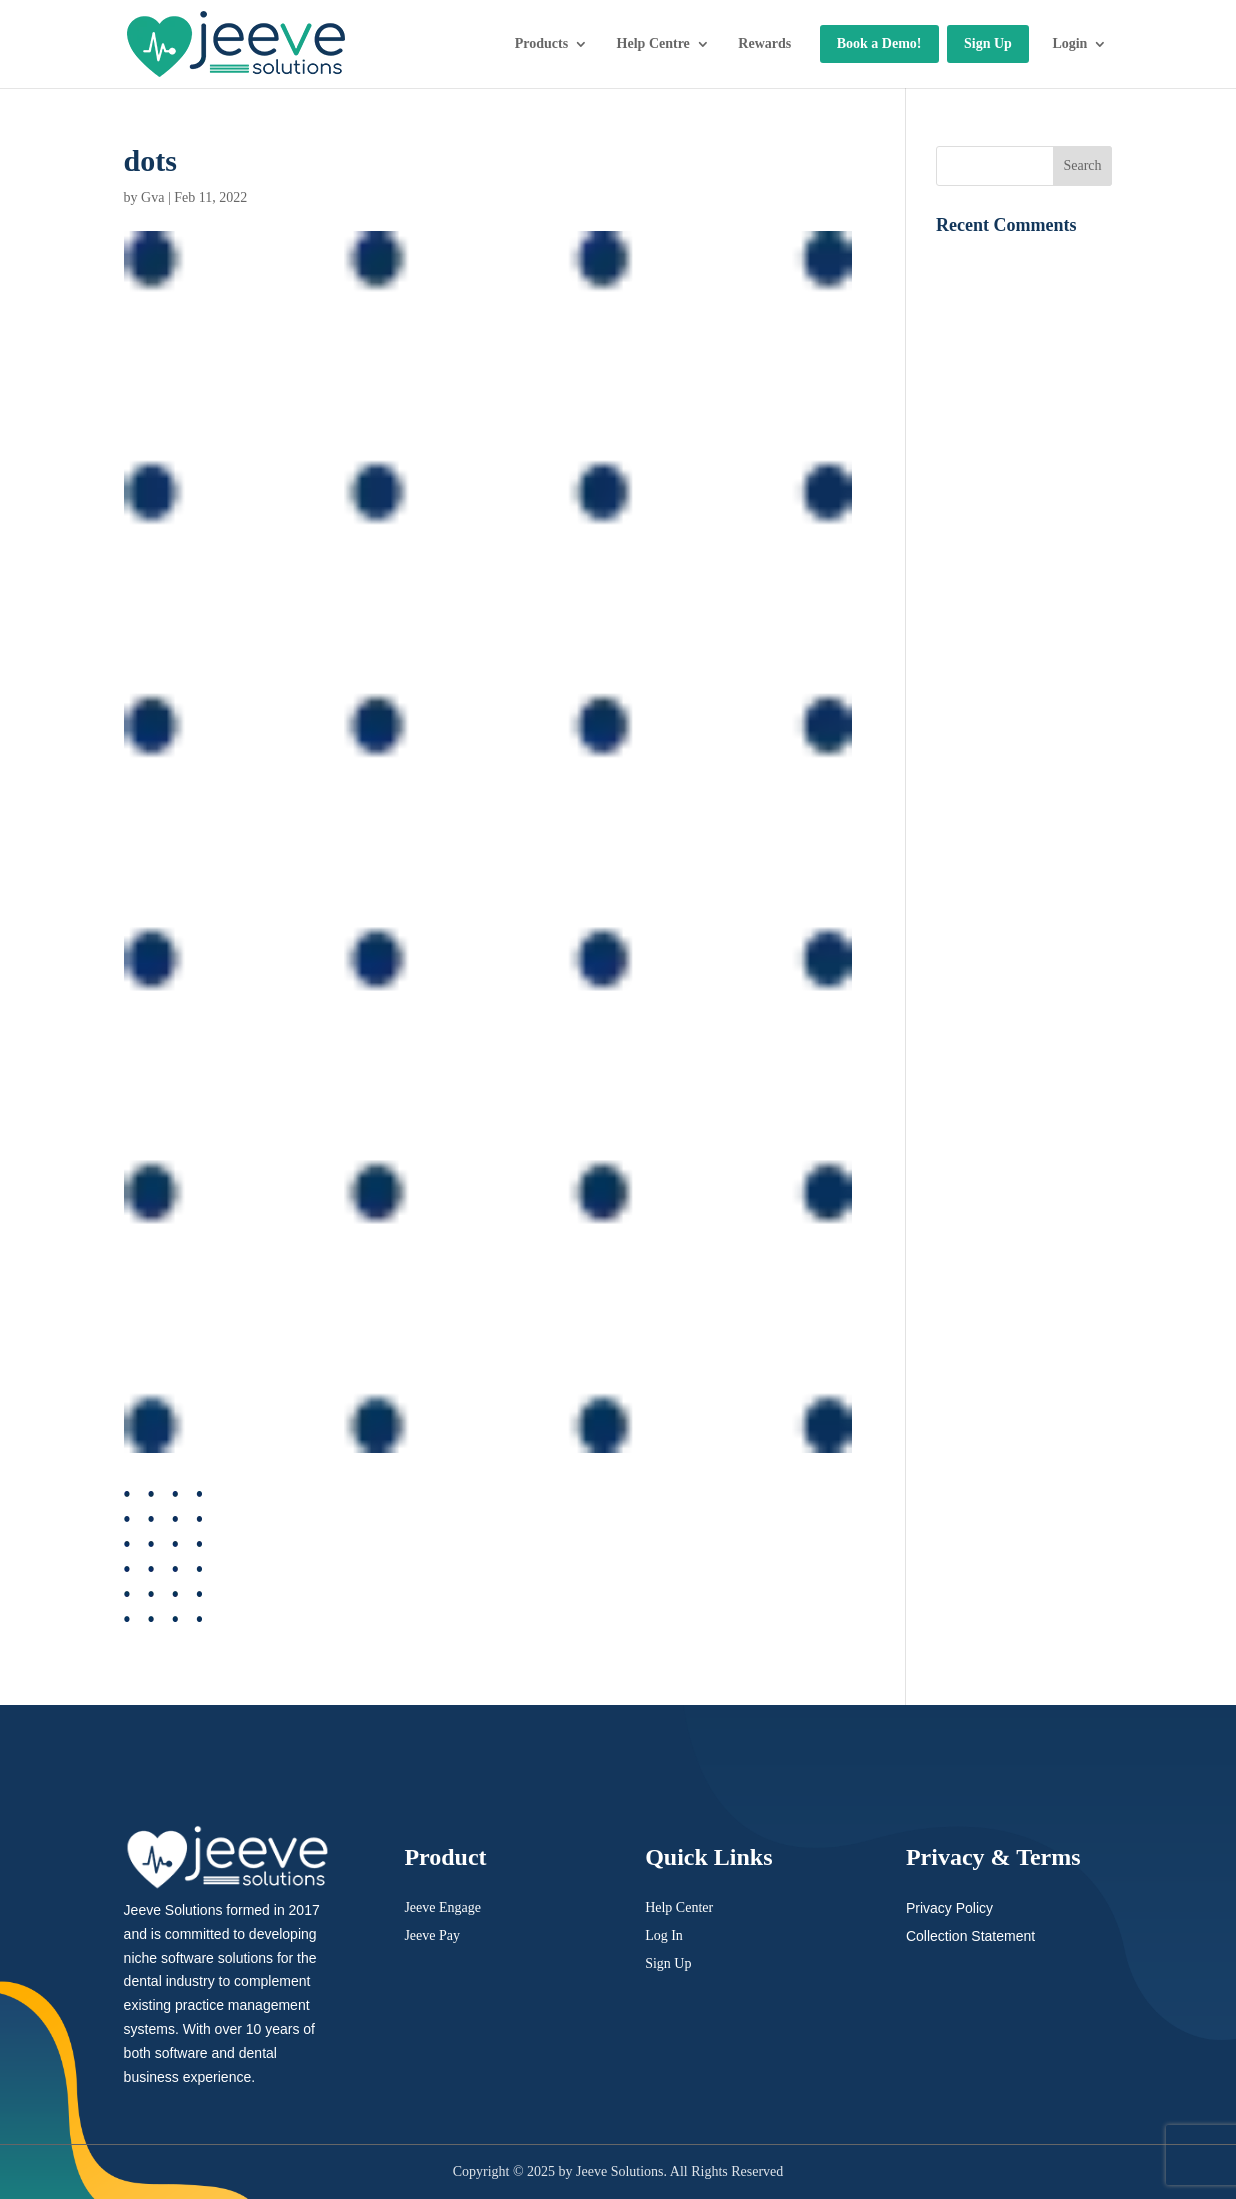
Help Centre (653, 43)
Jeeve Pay (432, 1935)
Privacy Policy (949, 1908)
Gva (152, 197)
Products (541, 43)
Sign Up (988, 43)
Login (1069, 43)
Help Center (679, 1907)
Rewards (764, 43)
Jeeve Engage (442, 1907)
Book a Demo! (879, 43)
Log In (664, 1935)
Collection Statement (970, 1936)
